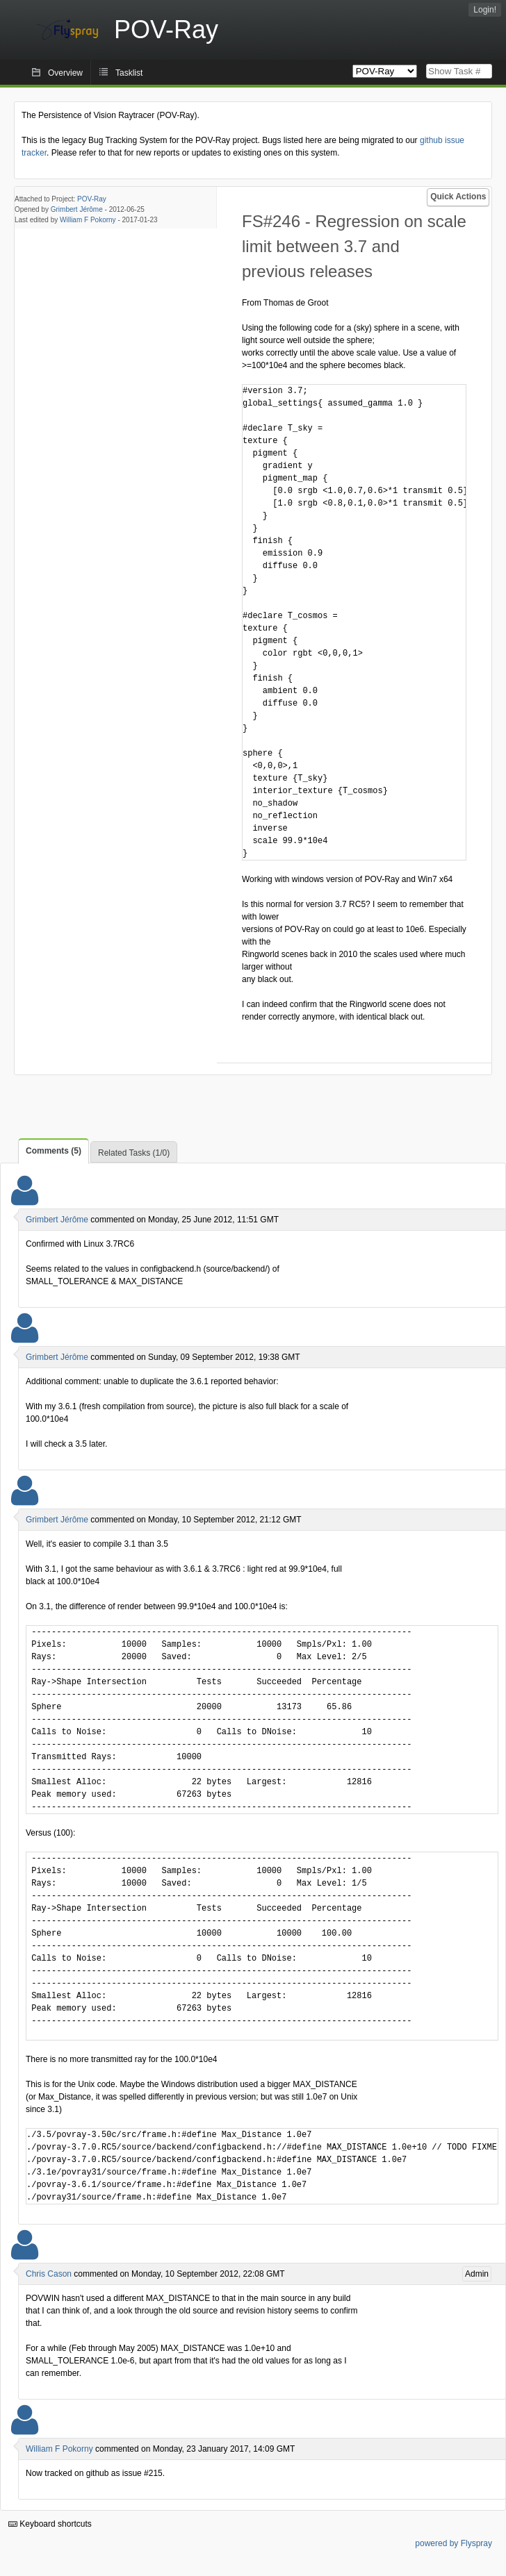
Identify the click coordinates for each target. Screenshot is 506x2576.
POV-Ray (91, 199)
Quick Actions (458, 196)
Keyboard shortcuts (50, 2524)
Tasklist (128, 73)
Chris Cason (49, 2274)
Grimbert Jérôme (77, 209)
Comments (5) (53, 1151)
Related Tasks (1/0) (134, 1153)
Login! (484, 10)
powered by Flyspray (453, 2543)
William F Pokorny (88, 220)
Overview (65, 73)
